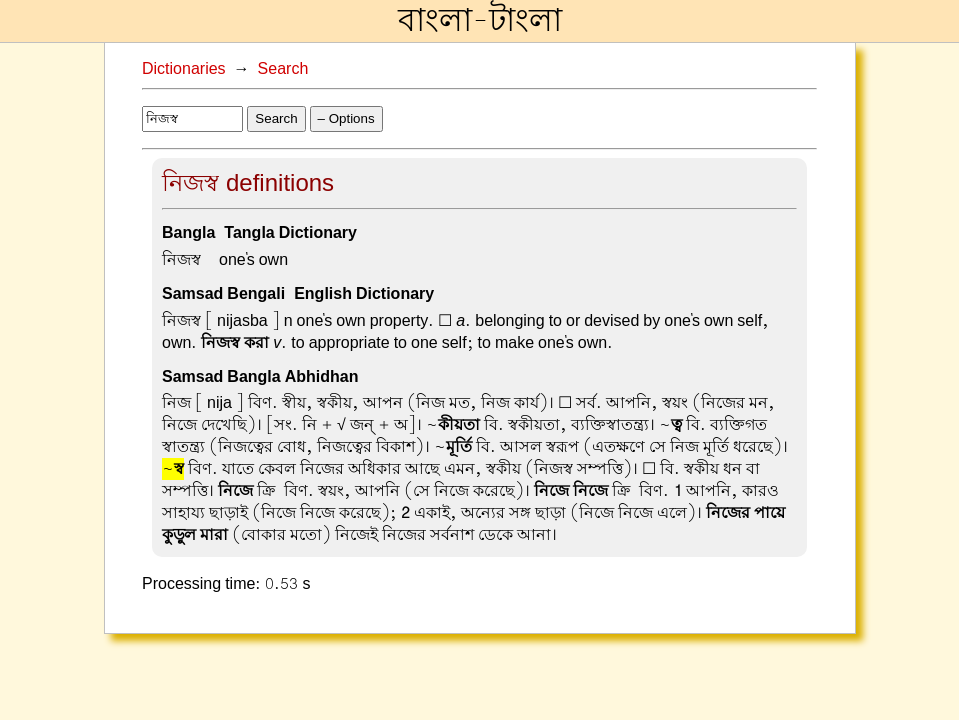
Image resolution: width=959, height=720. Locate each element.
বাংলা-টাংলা (480, 21)
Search (283, 69)
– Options (346, 118)
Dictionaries (184, 69)
